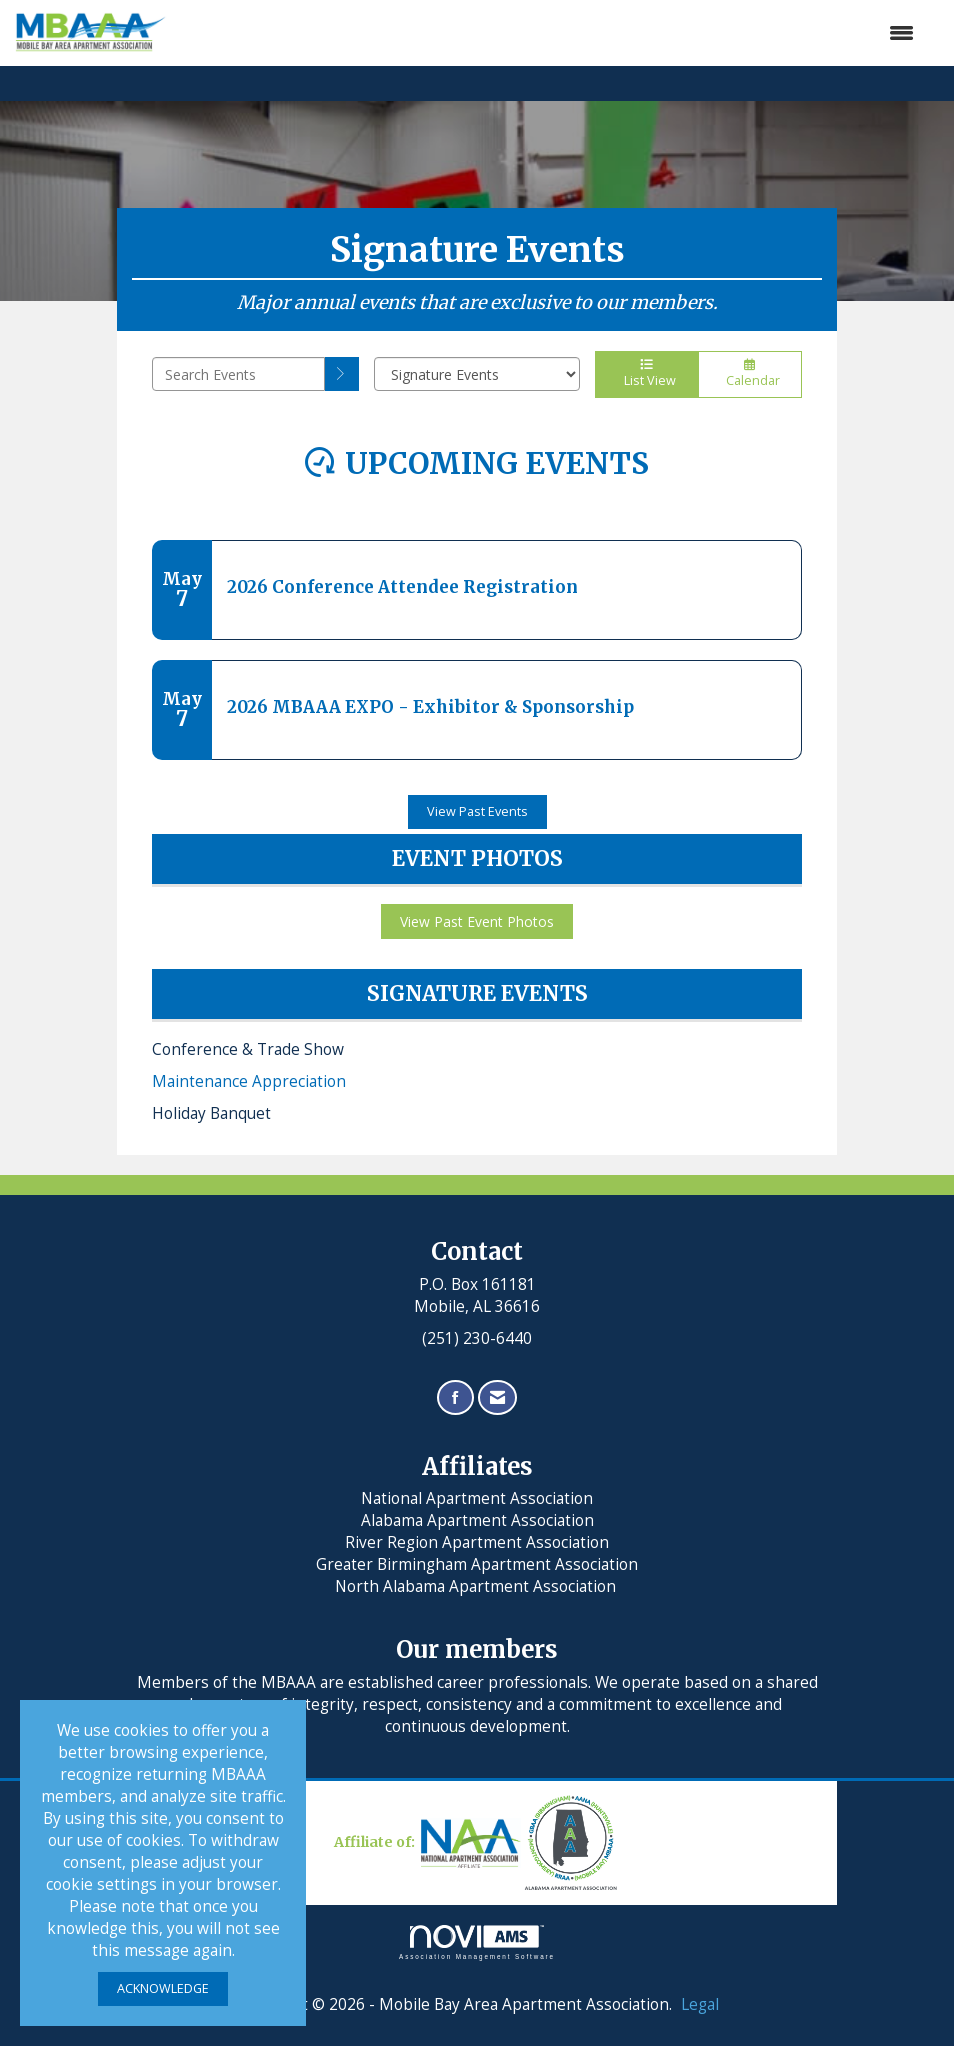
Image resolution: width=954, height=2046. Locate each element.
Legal (700, 2004)
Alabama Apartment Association (477, 1520)
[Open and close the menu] (550, 33)
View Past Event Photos (477, 921)
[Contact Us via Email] (497, 1397)
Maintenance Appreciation (249, 1081)
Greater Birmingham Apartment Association (477, 1564)
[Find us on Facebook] (455, 1397)
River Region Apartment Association (477, 1542)
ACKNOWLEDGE (163, 1988)
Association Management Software (477, 1942)
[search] (342, 374)
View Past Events (477, 811)
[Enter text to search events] (238, 374)
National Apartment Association (477, 1498)
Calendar (750, 374)
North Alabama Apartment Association (477, 1586)
